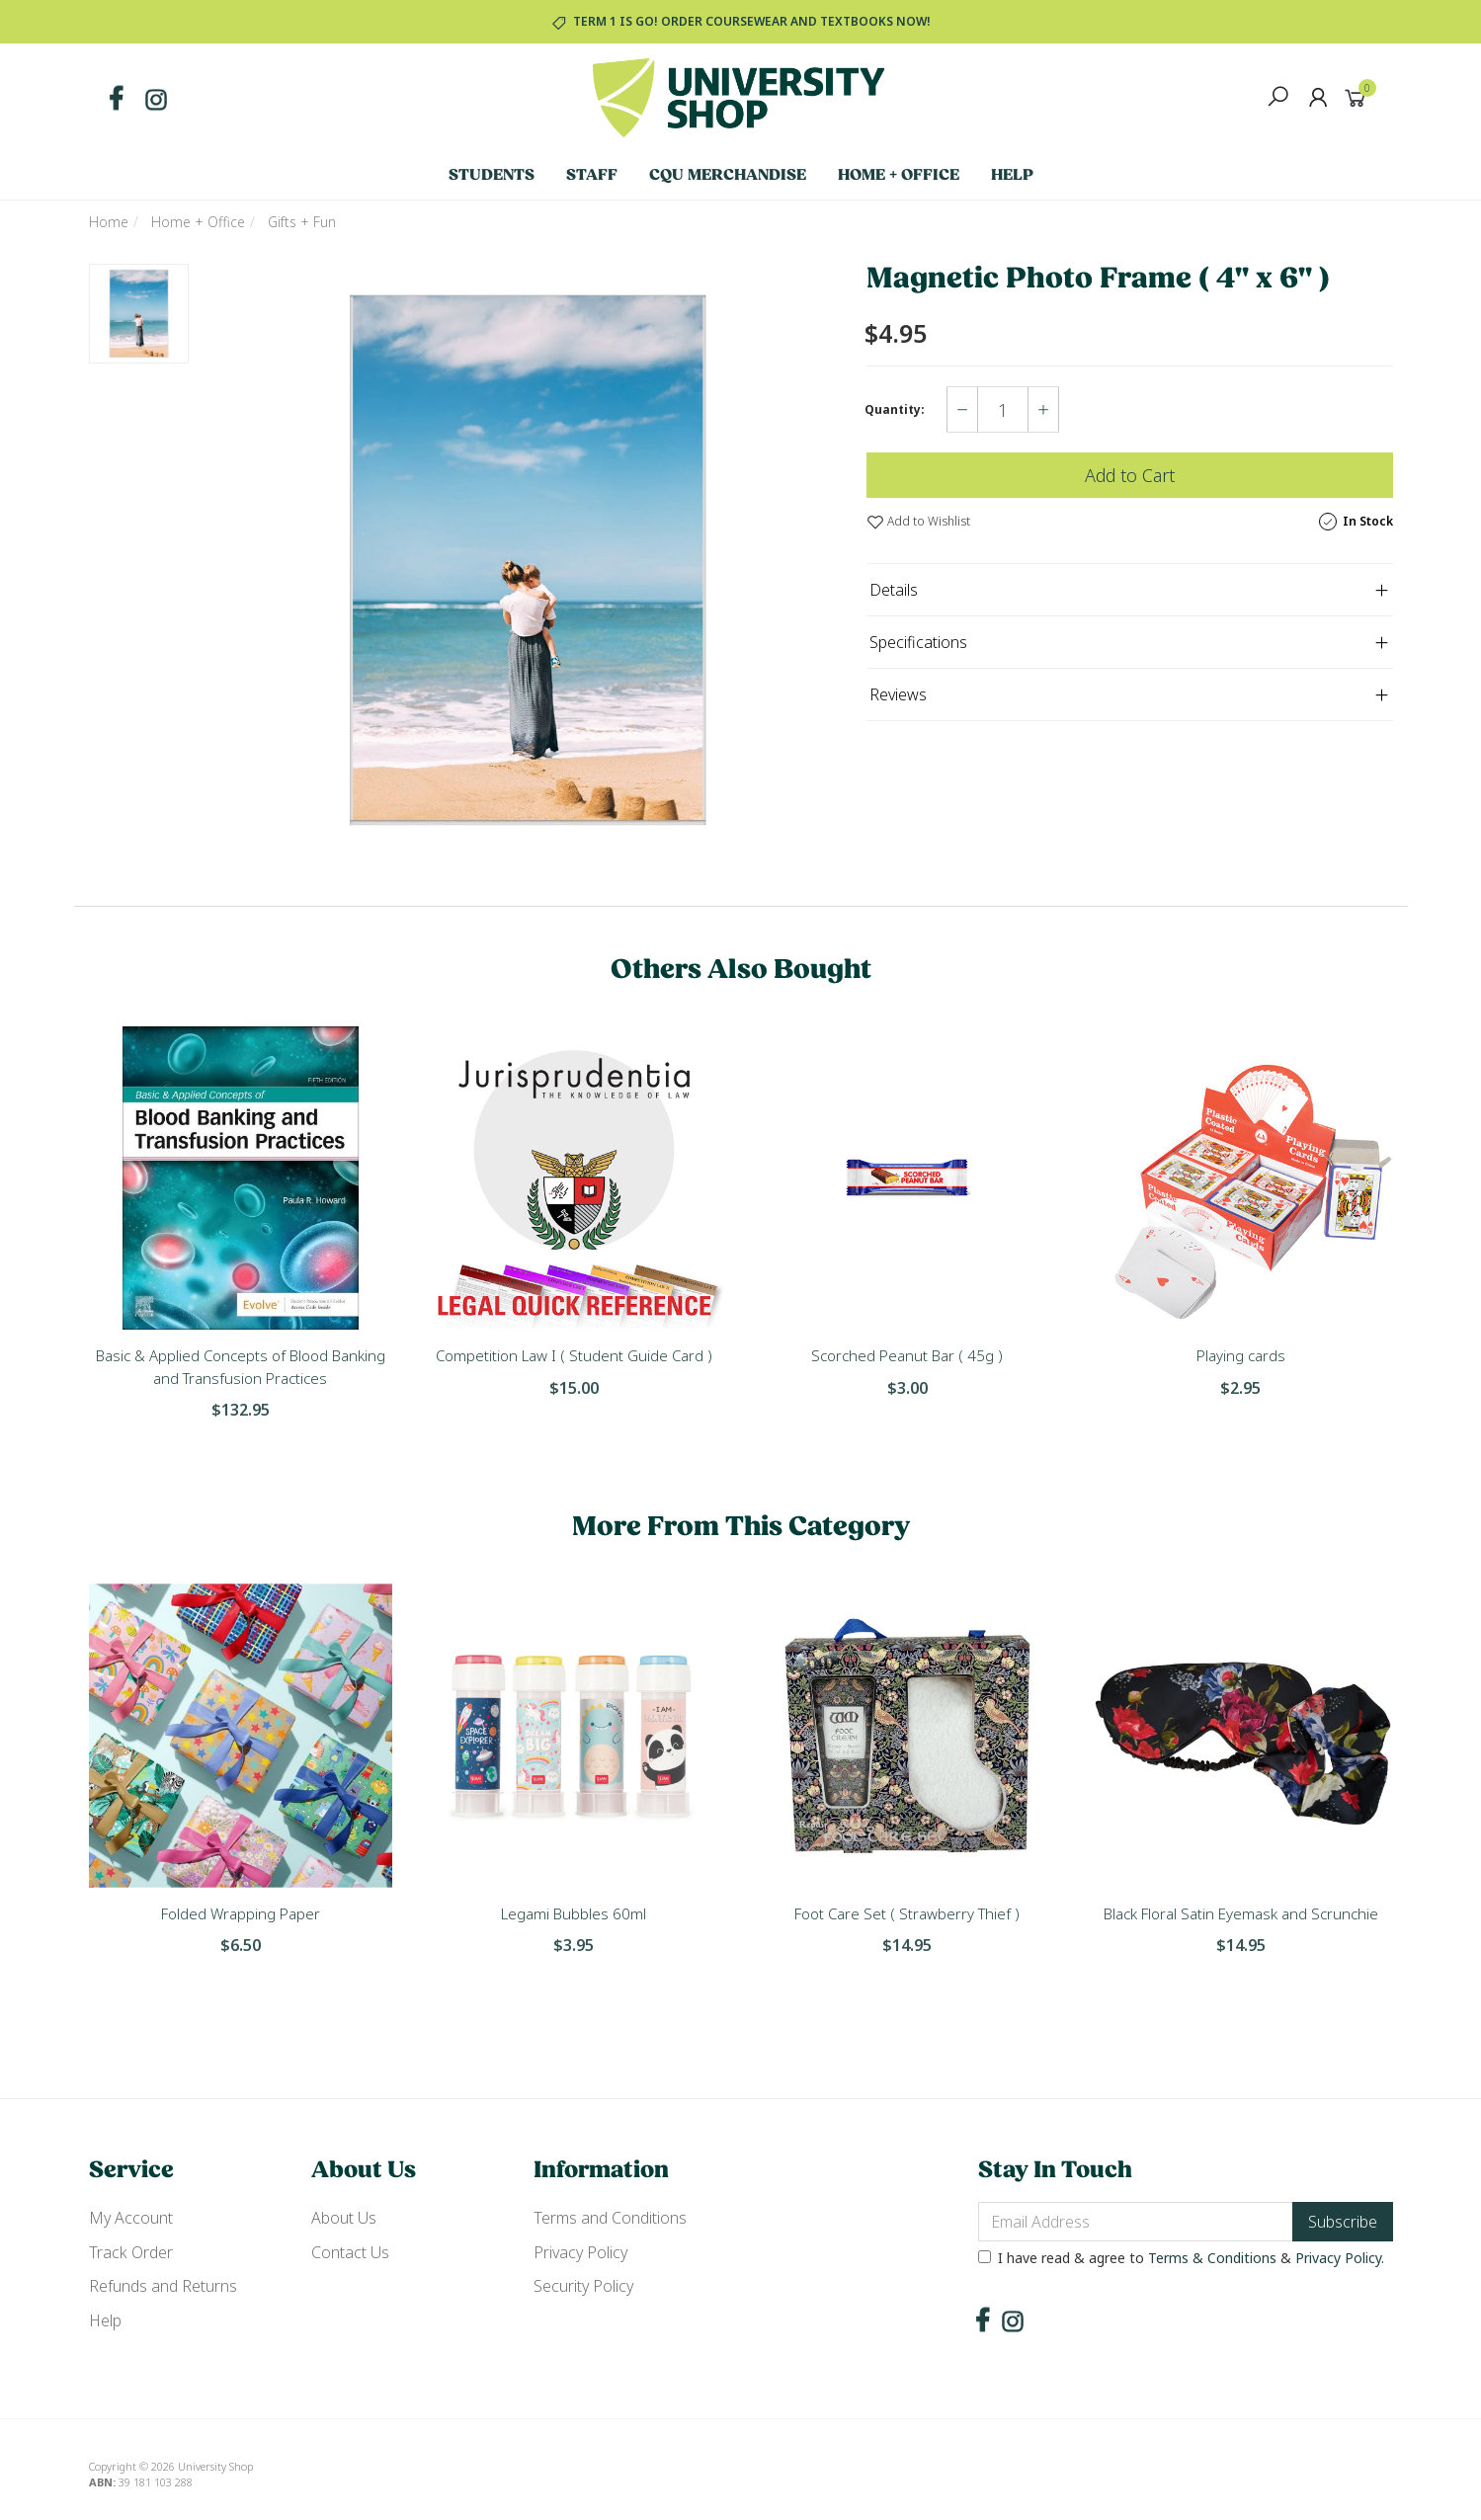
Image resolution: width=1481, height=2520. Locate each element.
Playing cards (1240, 1355)
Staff (591, 176)
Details (893, 590)
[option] (527, 560)
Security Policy (583, 2286)
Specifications (918, 642)
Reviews (898, 694)
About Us (343, 2218)
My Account (131, 2218)
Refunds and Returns (163, 2286)
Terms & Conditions (1212, 2257)
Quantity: (894, 410)
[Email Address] (1135, 2221)
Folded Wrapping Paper (240, 1913)
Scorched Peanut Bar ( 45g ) (907, 1355)
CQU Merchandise (727, 176)
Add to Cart (1130, 475)
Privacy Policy (580, 2252)
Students (492, 176)
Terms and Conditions (610, 2218)
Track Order (131, 2252)
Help (1012, 176)
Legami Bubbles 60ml (573, 1913)
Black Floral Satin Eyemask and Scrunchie (1241, 1913)
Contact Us (350, 2252)
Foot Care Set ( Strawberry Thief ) (907, 1913)
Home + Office (898, 176)
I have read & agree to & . (1181, 2257)
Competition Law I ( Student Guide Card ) (574, 1355)
